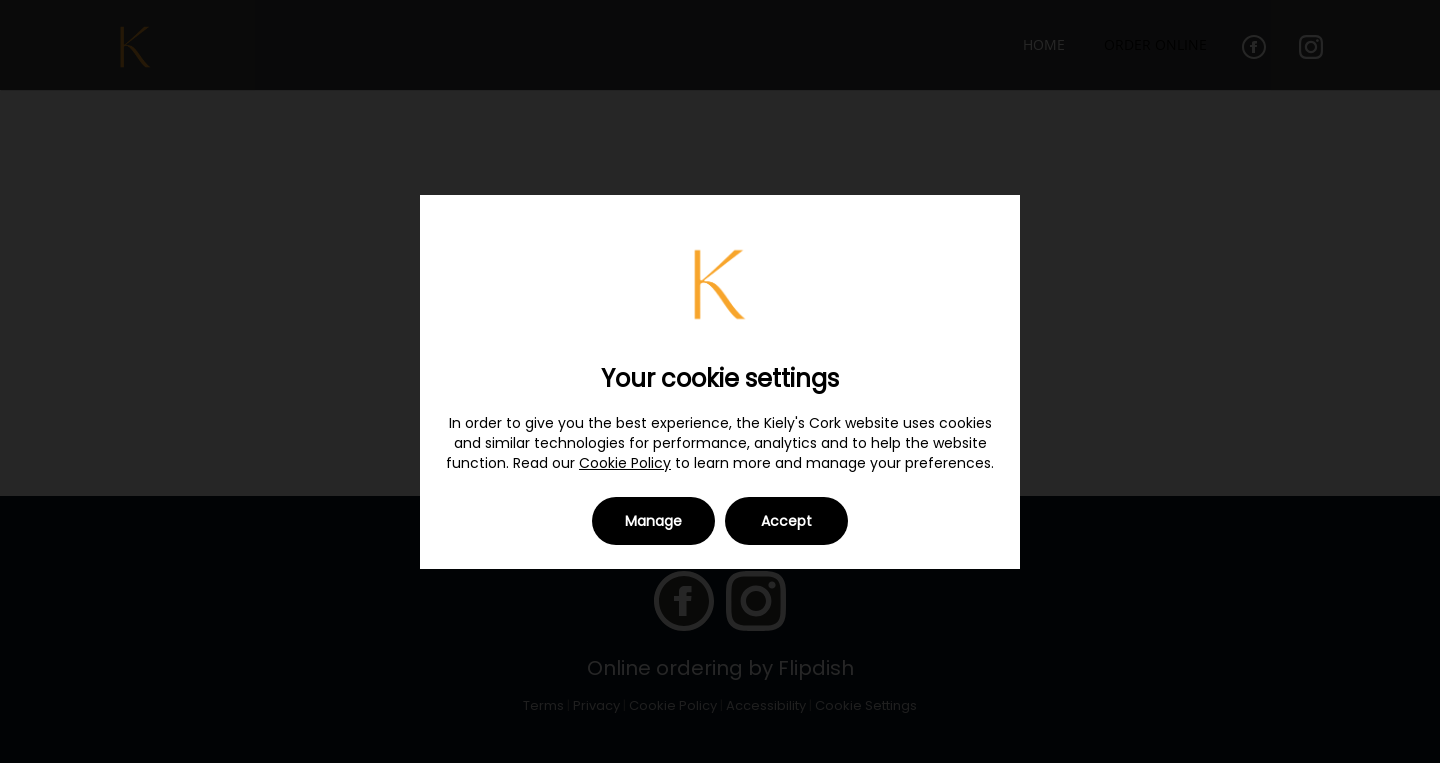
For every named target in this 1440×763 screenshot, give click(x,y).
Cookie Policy (625, 463)
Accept (786, 521)
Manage (653, 521)
